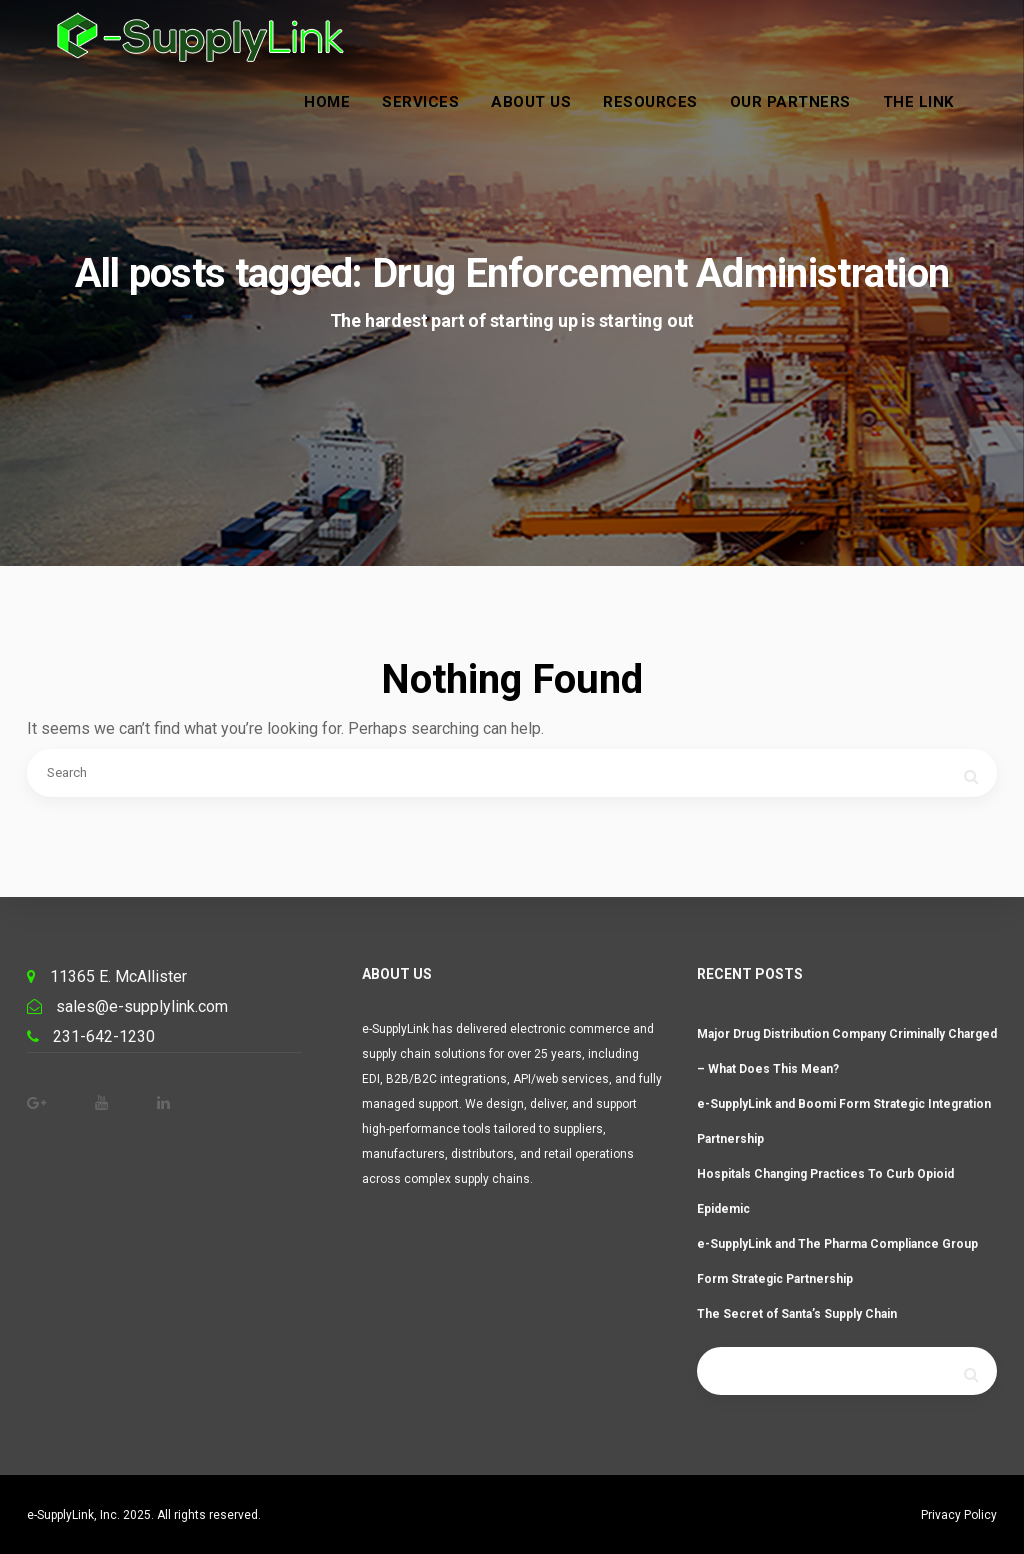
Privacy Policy (959, 1515)
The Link (937, 123)
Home (347, 123)
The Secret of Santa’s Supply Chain (797, 1314)
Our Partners (809, 123)
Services (440, 123)
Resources (670, 123)
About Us (551, 123)
